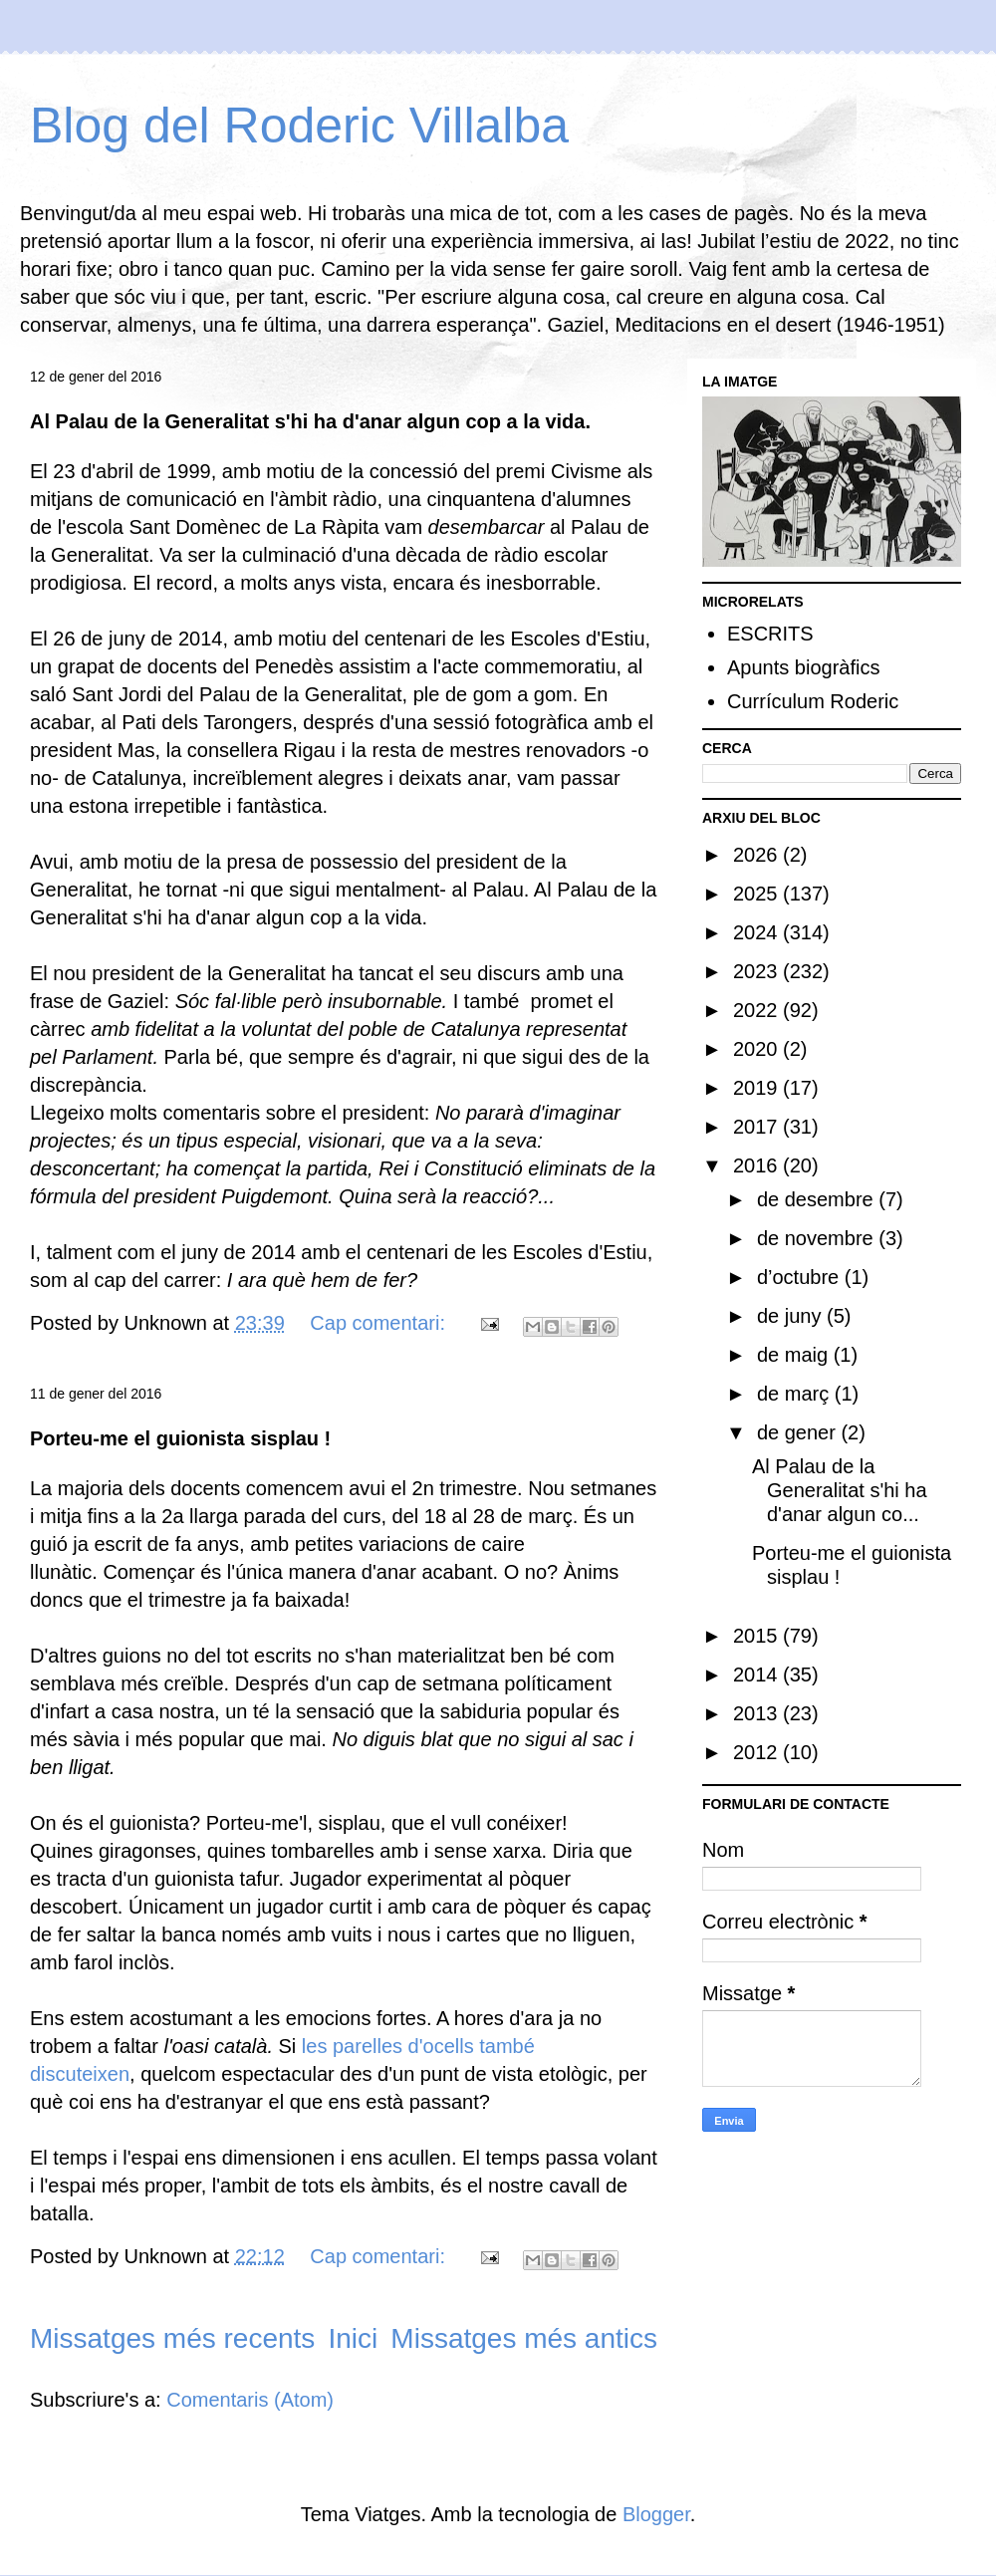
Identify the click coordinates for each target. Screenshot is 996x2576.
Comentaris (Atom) (250, 2400)
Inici (352, 2338)
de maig (795, 1355)
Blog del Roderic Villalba (299, 125)
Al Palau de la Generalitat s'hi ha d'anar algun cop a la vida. (310, 421)
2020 (758, 1049)
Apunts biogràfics (803, 667)
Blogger (656, 2514)
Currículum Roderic (812, 701)
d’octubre (801, 1277)
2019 (758, 1088)
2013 (758, 1713)
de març (796, 1394)
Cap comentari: (380, 1323)
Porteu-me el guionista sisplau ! (180, 1438)
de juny (792, 1316)
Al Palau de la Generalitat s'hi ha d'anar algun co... (839, 1490)
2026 (758, 855)
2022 (758, 1010)
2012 (758, 1752)
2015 (758, 1636)
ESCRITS (770, 633)
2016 (758, 1165)
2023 (758, 971)
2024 (758, 932)
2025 (758, 893)
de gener (799, 1432)
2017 (758, 1127)
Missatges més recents (172, 2338)
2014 (758, 1674)
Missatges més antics (523, 2338)
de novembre (817, 1238)
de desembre (817, 1199)
